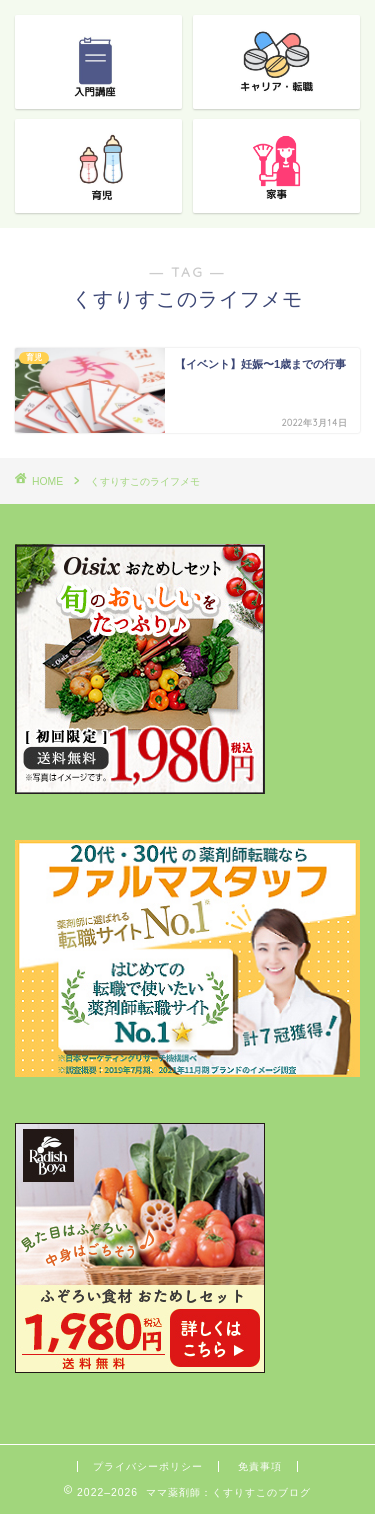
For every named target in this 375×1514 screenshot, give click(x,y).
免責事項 (260, 1466)
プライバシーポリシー (148, 1466)
